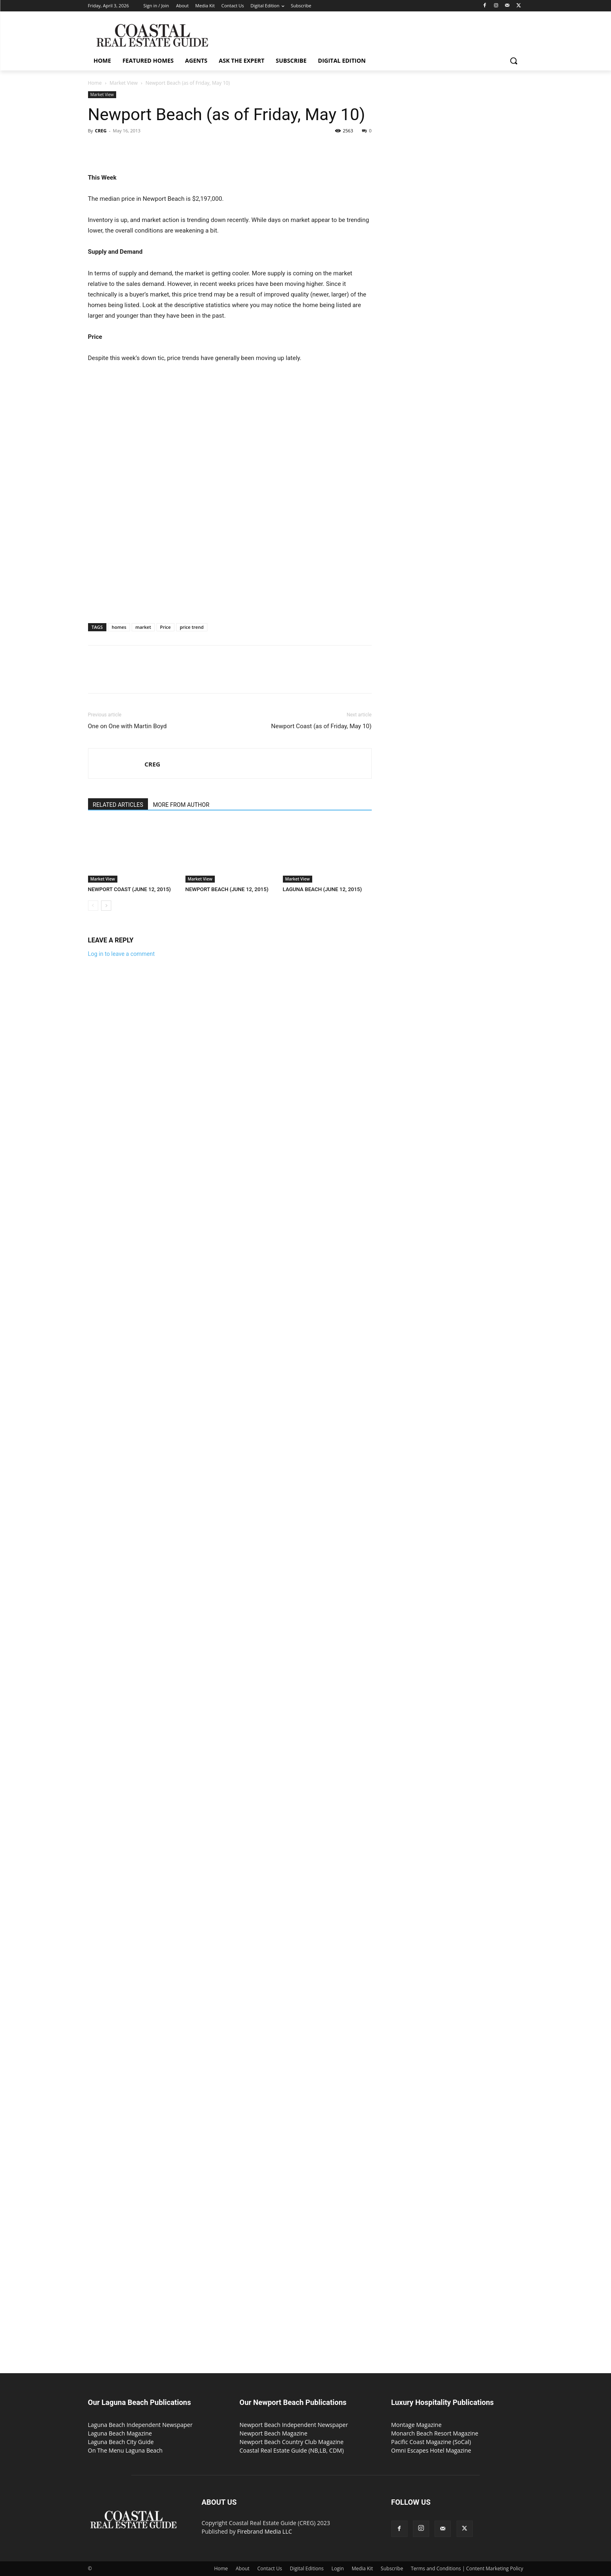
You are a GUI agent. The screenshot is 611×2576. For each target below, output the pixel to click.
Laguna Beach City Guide (121, 2442)
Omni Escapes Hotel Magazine (431, 2450)
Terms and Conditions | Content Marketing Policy (467, 2568)
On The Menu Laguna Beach (125, 2450)
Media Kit (362, 2568)
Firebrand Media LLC (264, 2531)
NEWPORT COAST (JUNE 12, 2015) (129, 889)
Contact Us (269, 2568)
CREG (100, 130)
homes (119, 627)
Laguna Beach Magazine (120, 2433)
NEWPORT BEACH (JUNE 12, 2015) (227, 889)
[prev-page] (93, 905)
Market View (124, 82)
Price (165, 627)
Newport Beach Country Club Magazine (292, 2442)
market (143, 627)
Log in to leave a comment (121, 954)
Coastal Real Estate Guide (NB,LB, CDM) (292, 2450)
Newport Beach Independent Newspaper (294, 2425)
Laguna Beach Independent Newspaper (140, 2425)
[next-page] (106, 905)
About (242, 2568)
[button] (513, 60)
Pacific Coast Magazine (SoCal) (431, 2442)
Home (95, 82)
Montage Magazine (416, 2425)
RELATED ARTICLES (118, 805)
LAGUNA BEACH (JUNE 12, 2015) (322, 889)
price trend (192, 627)
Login (337, 2568)
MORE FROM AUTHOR (181, 805)
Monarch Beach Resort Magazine (435, 2433)
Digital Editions (307, 2568)
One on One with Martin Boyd (127, 726)
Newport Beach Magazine (274, 2433)
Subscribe (392, 2568)
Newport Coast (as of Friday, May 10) (321, 726)
